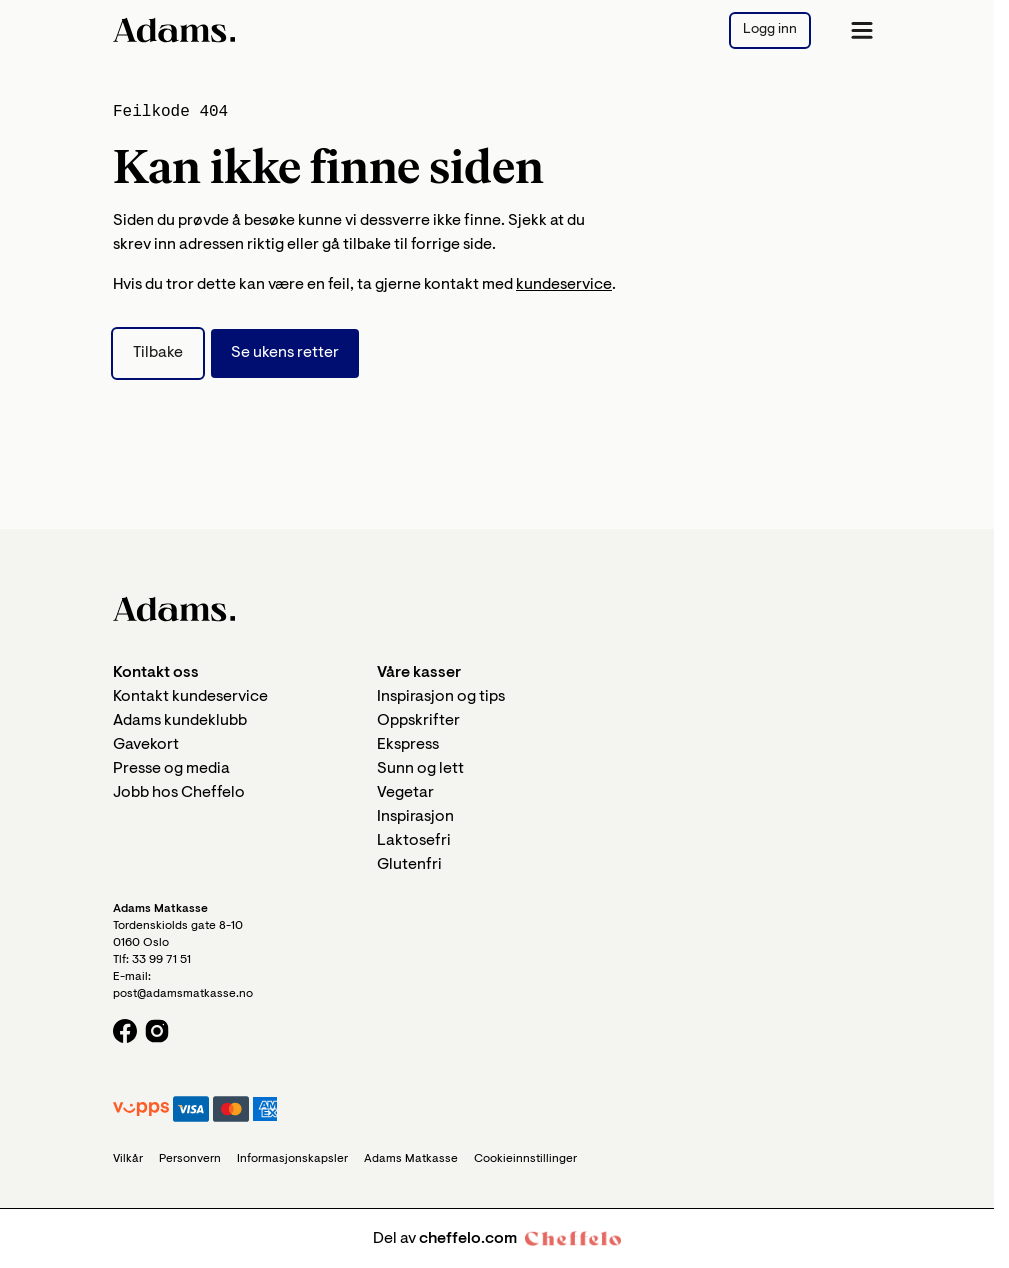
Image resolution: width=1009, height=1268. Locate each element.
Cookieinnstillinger (525, 1159)
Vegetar (405, 793)
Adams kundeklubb (180, 721)
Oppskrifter (418, 721)
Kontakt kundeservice (190, 697)
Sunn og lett (420, 769)
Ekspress (408, 745)
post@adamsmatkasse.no (183, 994)
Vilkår (128, 1159)
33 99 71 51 (161, 960)
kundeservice (564, 285)
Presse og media (171, 769)
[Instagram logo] (157, 1031)
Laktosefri (414, 841)
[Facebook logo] (125, 1031)
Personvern (190, 1159)
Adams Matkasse (411, 1159)
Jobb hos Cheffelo (179, 793)
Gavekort (146, 745)
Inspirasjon (415, 817)
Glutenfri (409, 865)
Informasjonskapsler (292, 1159)
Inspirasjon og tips (441, 697)
